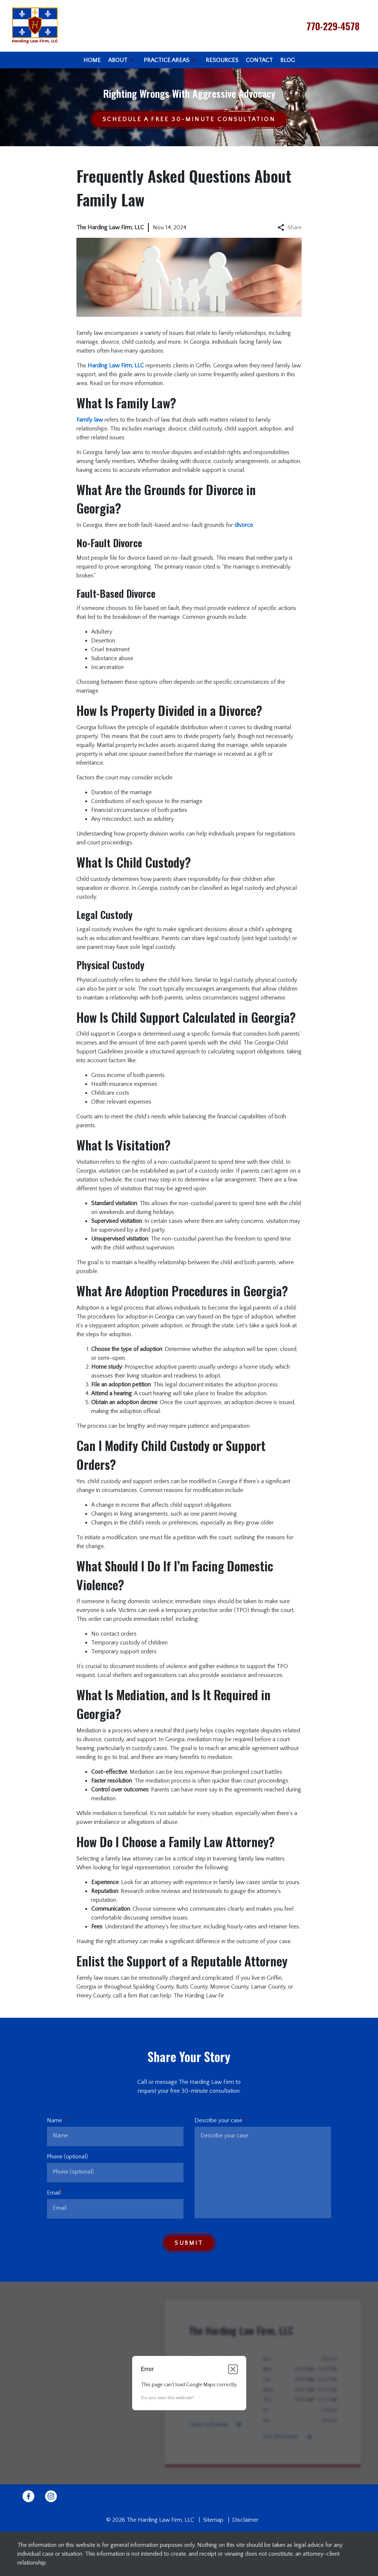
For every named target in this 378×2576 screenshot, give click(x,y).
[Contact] (259, 60)
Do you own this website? (167, 2397)
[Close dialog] (232, 2369)
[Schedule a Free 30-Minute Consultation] (189, 119)
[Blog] (287, 60)
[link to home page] (35, 25)
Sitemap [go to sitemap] (213, 2520)
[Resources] (222, 60)
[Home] (92, 60)
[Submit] (189, 2242)
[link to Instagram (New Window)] (51, 2496)
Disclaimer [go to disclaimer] (245, 2520)
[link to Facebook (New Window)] (28, 2496)
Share (290, 227)
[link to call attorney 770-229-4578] (333, 26)
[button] (131, 60)
